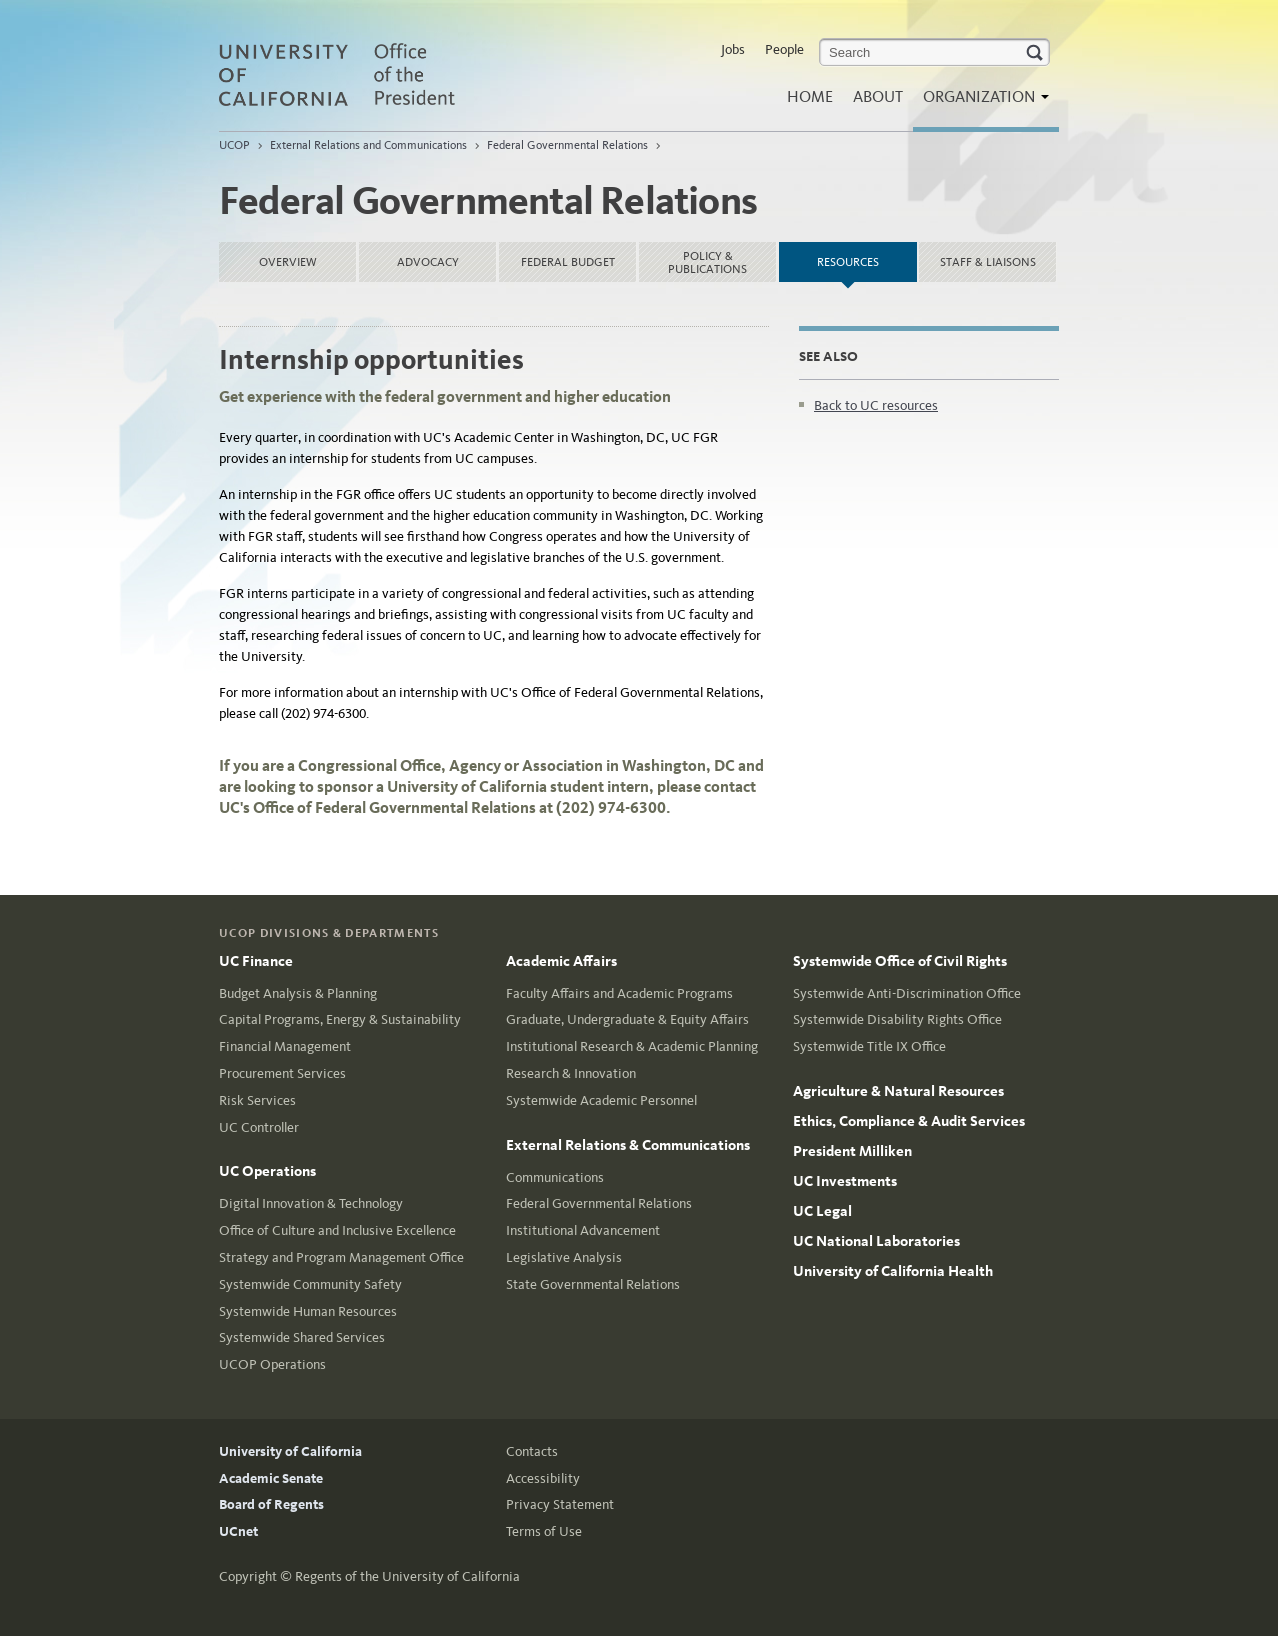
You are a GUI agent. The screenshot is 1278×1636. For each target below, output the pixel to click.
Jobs (733, 49)
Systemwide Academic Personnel (601, 1100)
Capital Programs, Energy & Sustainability (340, 1019)
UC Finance (256, 961)
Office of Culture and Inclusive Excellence (337, 1230)
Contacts (532, 1451)
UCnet (238, 1531)
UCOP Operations (272, 1364)
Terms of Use (544, 1531)
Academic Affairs (561, 961)
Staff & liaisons (988, 262)
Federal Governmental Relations (567, 145)
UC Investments (845, 1181)
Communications (555, 1177)
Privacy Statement (560, 1504)
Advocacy (428, 262)
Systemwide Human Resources (308, 1311)
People (784, 49)
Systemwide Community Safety (310, 1284)
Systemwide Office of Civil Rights (900, 961)
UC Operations (267, 1171)
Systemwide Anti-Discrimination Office (907, 993)
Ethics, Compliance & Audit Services (909, 1121)
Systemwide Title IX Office (869, 1046)
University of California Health (893, 1271)
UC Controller (259, 1127)
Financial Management (285, 1046)
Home (810, 96)
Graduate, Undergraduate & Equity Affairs (627, 1019)
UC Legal (822, 1211)
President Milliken (852, 1151)
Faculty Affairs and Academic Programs (619, 993)
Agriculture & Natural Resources (898, 1091)
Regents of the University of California (407, 1576)
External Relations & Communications (628, 1145)
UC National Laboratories (876, 1241)
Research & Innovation (571, 1073)
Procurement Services (282, 1073)
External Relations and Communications (368, 145)
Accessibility (543, 1478)
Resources (867, 255)
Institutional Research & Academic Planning (632, 1046)
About (878, 96)
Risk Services (257, 1100)
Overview (288, 262)
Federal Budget (568, 262)
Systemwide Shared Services (302, 1337)
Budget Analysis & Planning (298, 993)
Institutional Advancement (583, 1230)
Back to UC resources (876, 405)
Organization (981, 102)
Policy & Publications (707, 262)
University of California (290, 1451)
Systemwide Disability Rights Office (897, 1019)
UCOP (234, 145)
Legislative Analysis (564, 1257)
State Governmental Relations (593, 1284)
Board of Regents (271, 1504)
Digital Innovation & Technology (311, 1203)
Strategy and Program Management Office (341, 1257)
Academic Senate (271, 1478)
